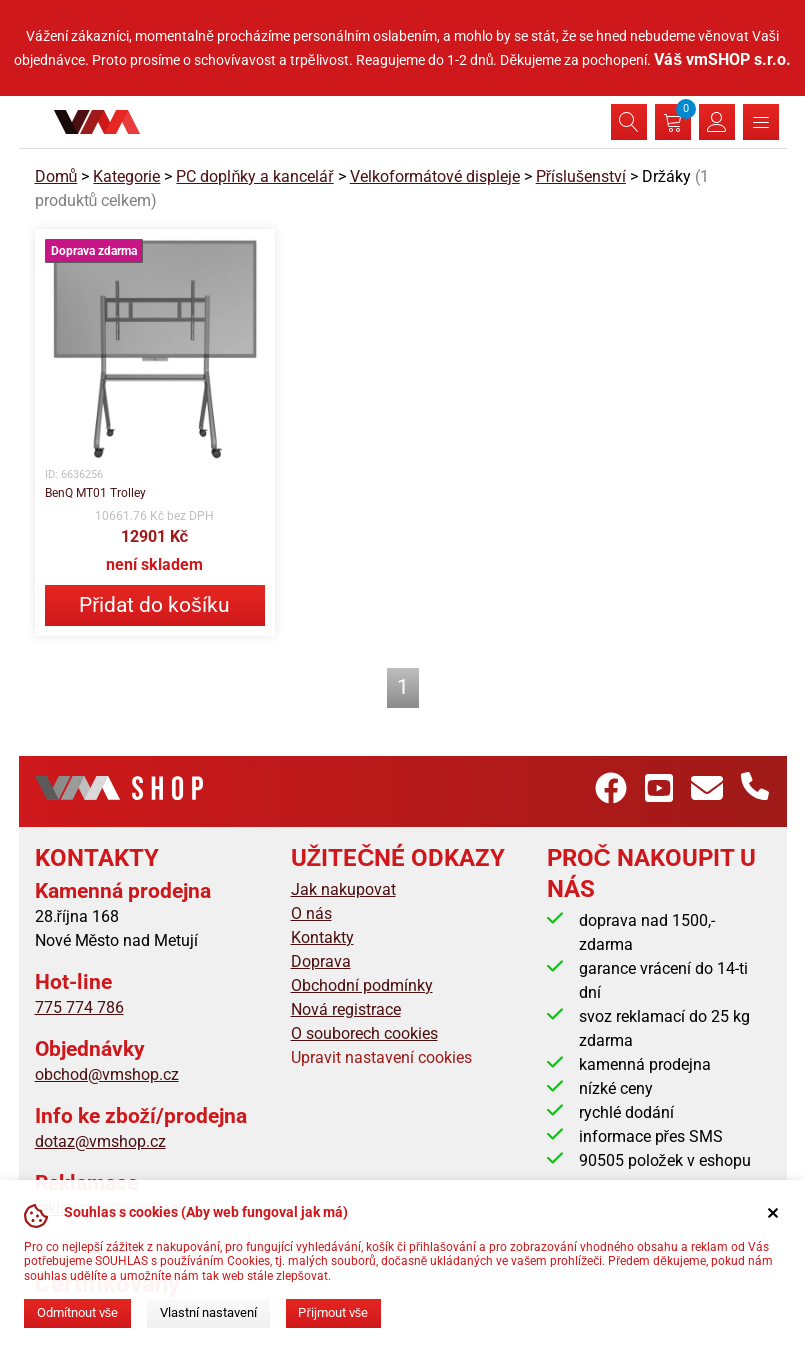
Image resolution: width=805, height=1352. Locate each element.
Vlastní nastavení (208, 1312)
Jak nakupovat (343, 889)
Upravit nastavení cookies (381, 1057)
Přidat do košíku (154, 605)
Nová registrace (346, 1009)
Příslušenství (581, 176)
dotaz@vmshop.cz (100, 1141)
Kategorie (126, 176)
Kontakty (322, 937)
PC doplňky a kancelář (254, 176)
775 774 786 (79, 1007)
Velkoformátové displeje (435, 176)
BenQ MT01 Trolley (95, 493)
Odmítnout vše (77, 1312)
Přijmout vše (333, 1312)
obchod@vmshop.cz (107, 1074)
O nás (311, 913)
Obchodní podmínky (362, 985)
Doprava (321, 961)
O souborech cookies (364, 1033)
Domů (56, 176)
